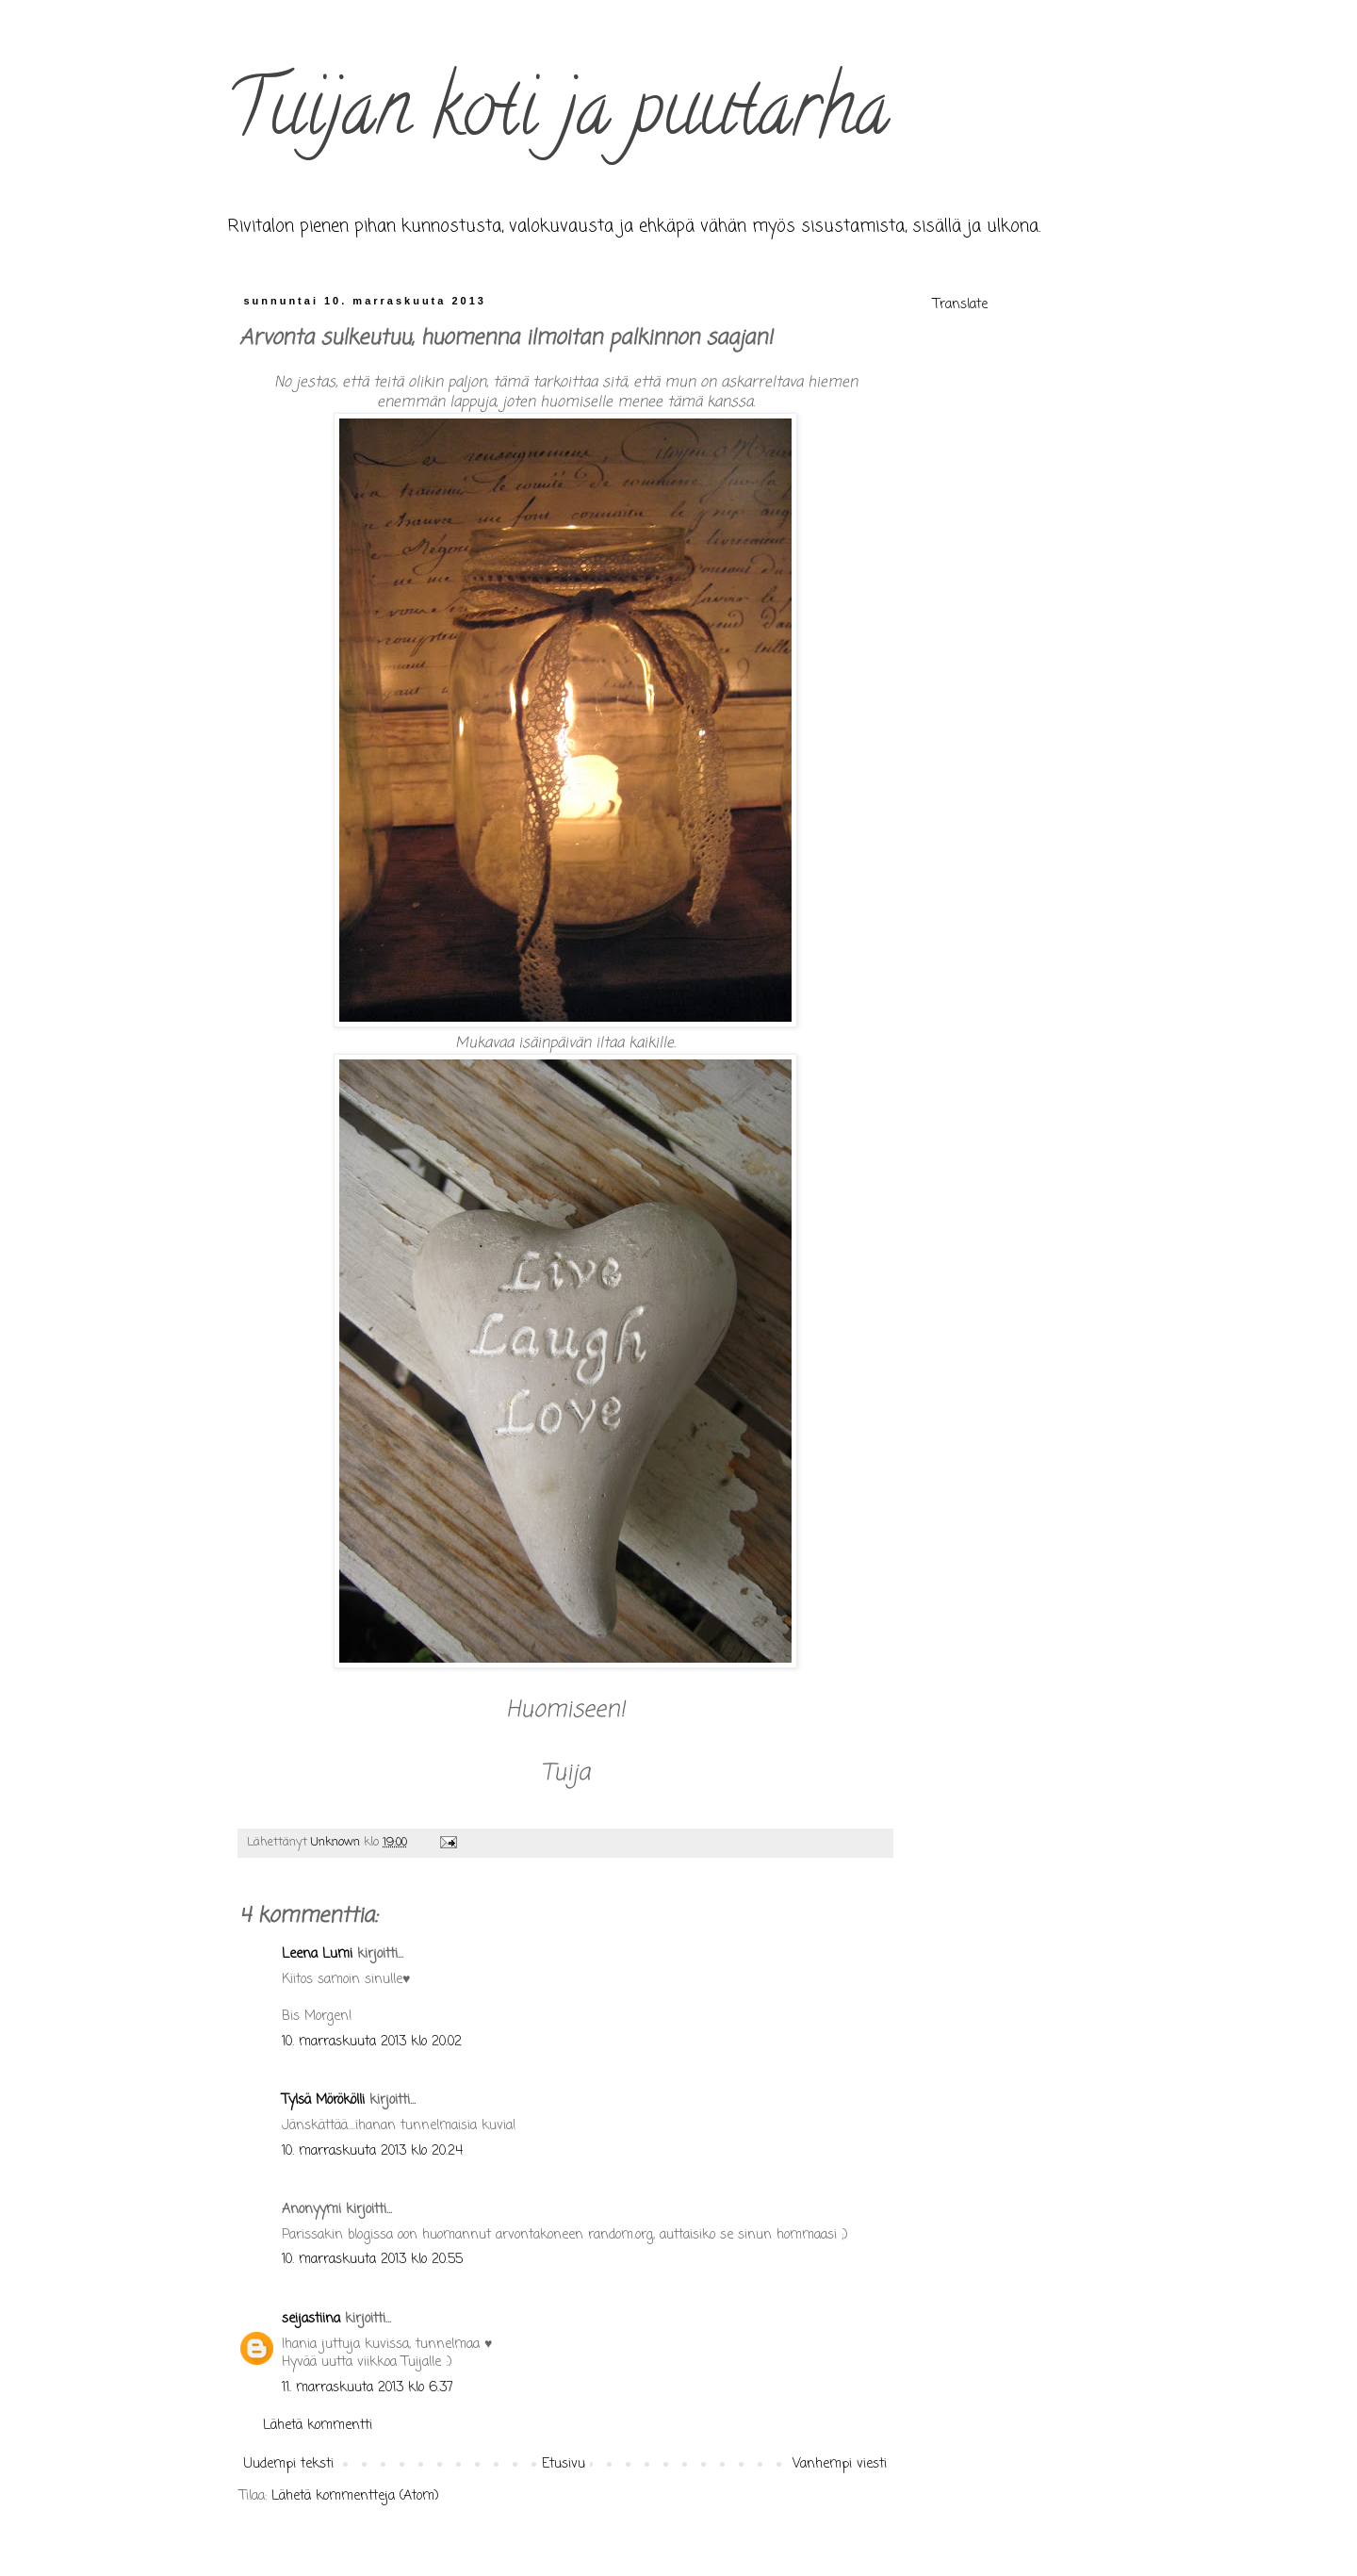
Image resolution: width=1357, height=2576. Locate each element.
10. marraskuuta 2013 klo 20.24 (372, 2151)
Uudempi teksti (289, 2464)
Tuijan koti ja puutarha (558, 116)
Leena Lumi (317, 1954)
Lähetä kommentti (317, 2426)
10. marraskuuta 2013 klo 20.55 (372, 2260)
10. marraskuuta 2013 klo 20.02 (372, 2042)
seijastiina (311, 2319)
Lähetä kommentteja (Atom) (355, 2496)
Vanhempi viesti (840, 2464)
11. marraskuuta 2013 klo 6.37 (367, 2388)
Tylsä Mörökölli (323, 2100)
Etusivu (563, 2464)
